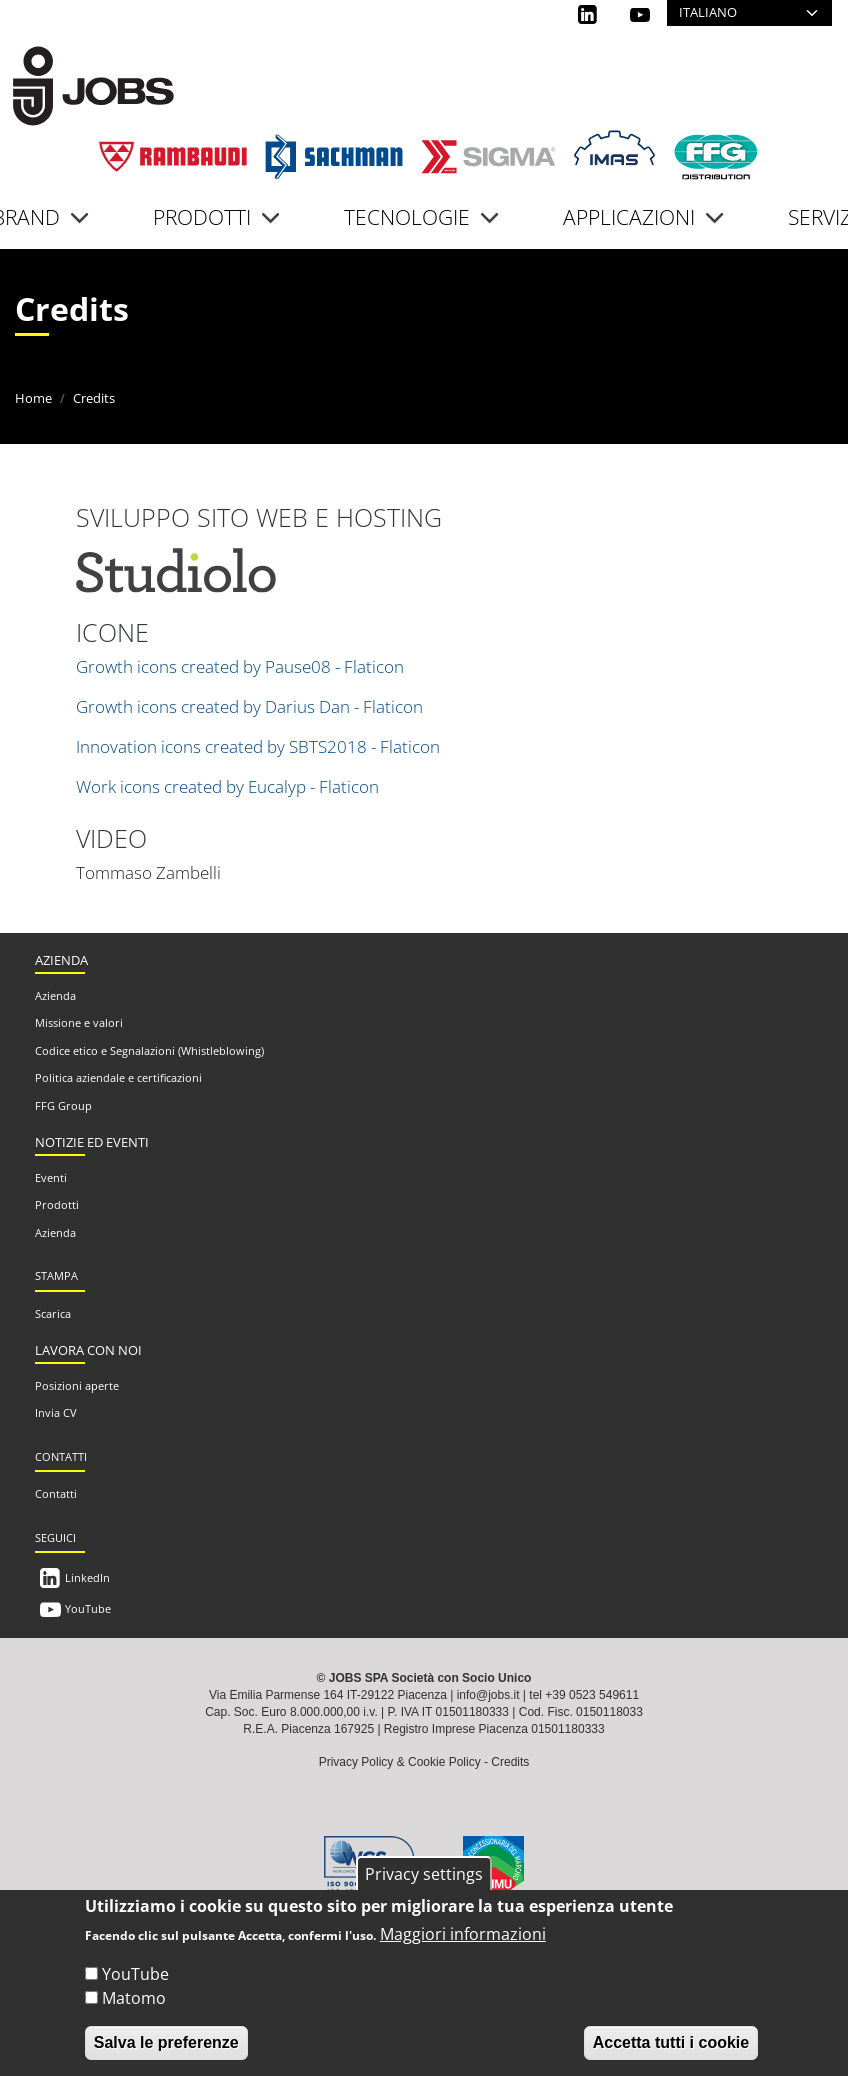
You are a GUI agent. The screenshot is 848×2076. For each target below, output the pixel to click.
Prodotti (57, 1204)
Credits (510, 1762)
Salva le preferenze (166, 2042)
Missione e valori (79, 1022)
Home (33, 398)
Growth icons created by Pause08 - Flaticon (240, 666)
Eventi (51, 1177)
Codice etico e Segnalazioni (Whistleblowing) (149, 1050)
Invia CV (56, 1412)
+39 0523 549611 (592, 1695)
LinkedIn (87, 1577)
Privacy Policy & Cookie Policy (400, 1762)
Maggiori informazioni (463, 1934)
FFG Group (63, 1105)
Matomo (134, 1998)
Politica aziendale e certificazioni (118, 1077)
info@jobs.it (488, 1695)
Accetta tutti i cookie (671, 2042)
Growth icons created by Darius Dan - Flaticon (249, 706)
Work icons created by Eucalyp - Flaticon (227, 786)
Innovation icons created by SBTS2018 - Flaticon (258, 746)
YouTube (88, 1608)
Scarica (53, 1313)
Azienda (55, 995)
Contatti (56, 1493)
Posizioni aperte (77, 1385)
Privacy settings (424, 1874)
